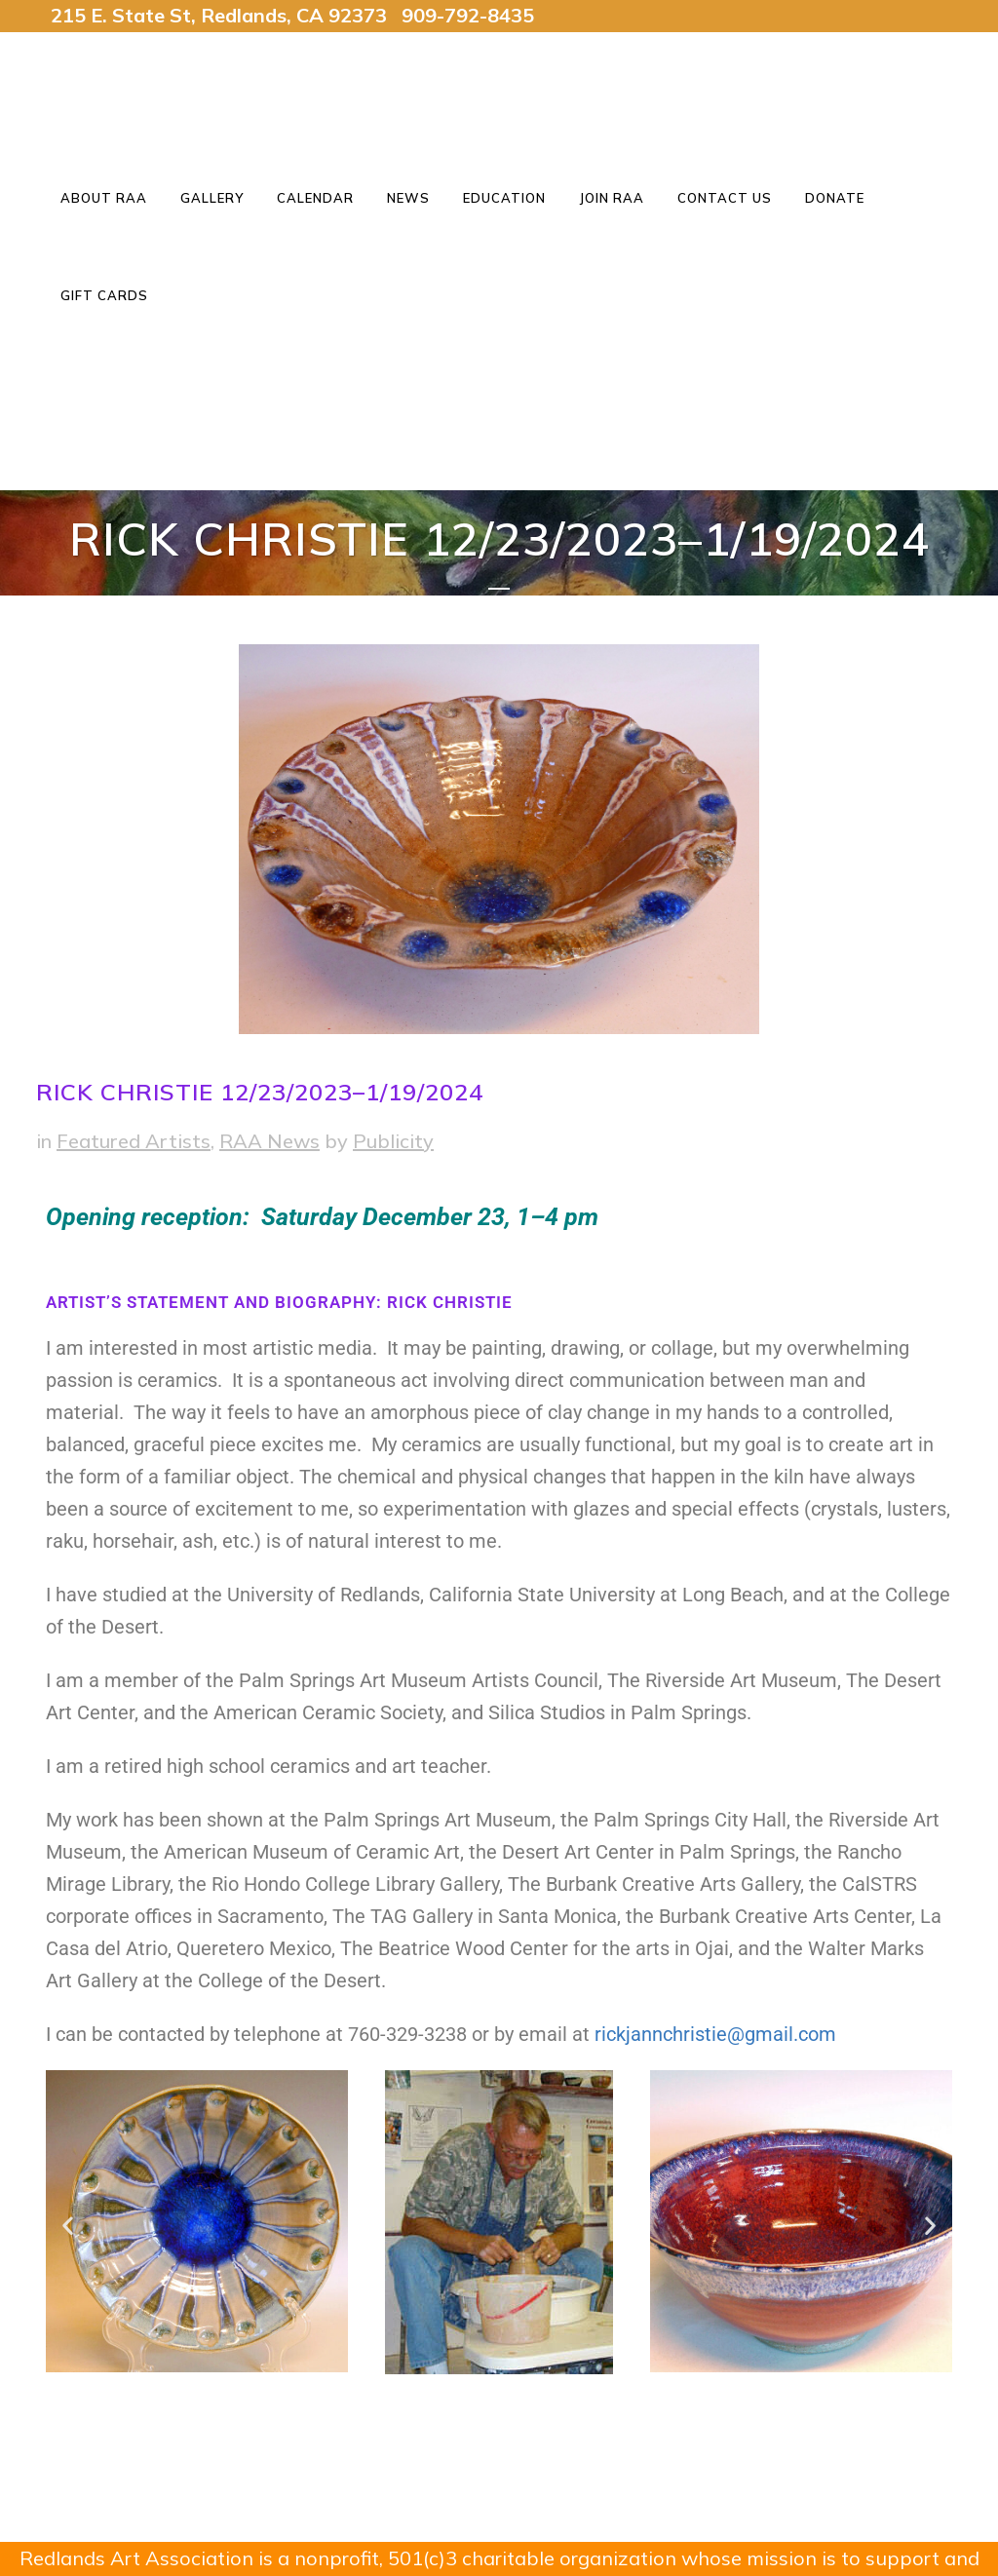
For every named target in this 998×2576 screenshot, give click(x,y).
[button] (68, 2224)
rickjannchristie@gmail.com (715, 2034)
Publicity (393, 1141)
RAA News (269, 1141)
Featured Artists (134, 1141)
